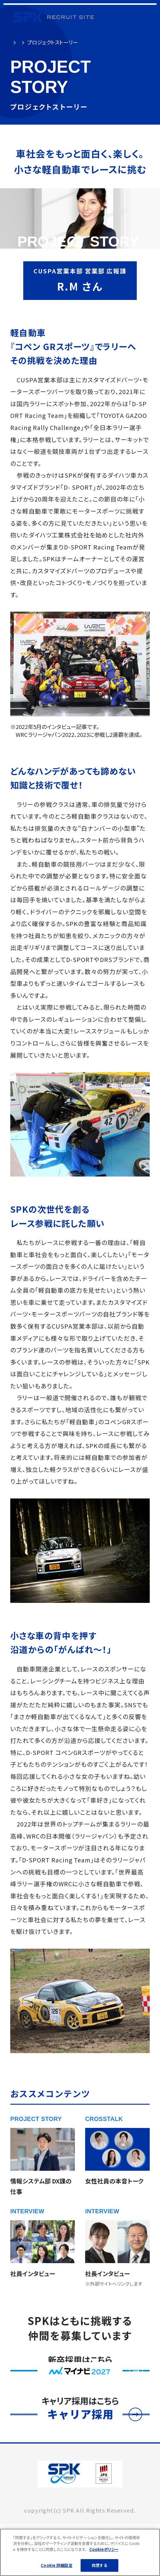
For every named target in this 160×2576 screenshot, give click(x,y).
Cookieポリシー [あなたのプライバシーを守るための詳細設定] (104, 2551)
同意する (99, 2567)
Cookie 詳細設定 (56, 2567)
